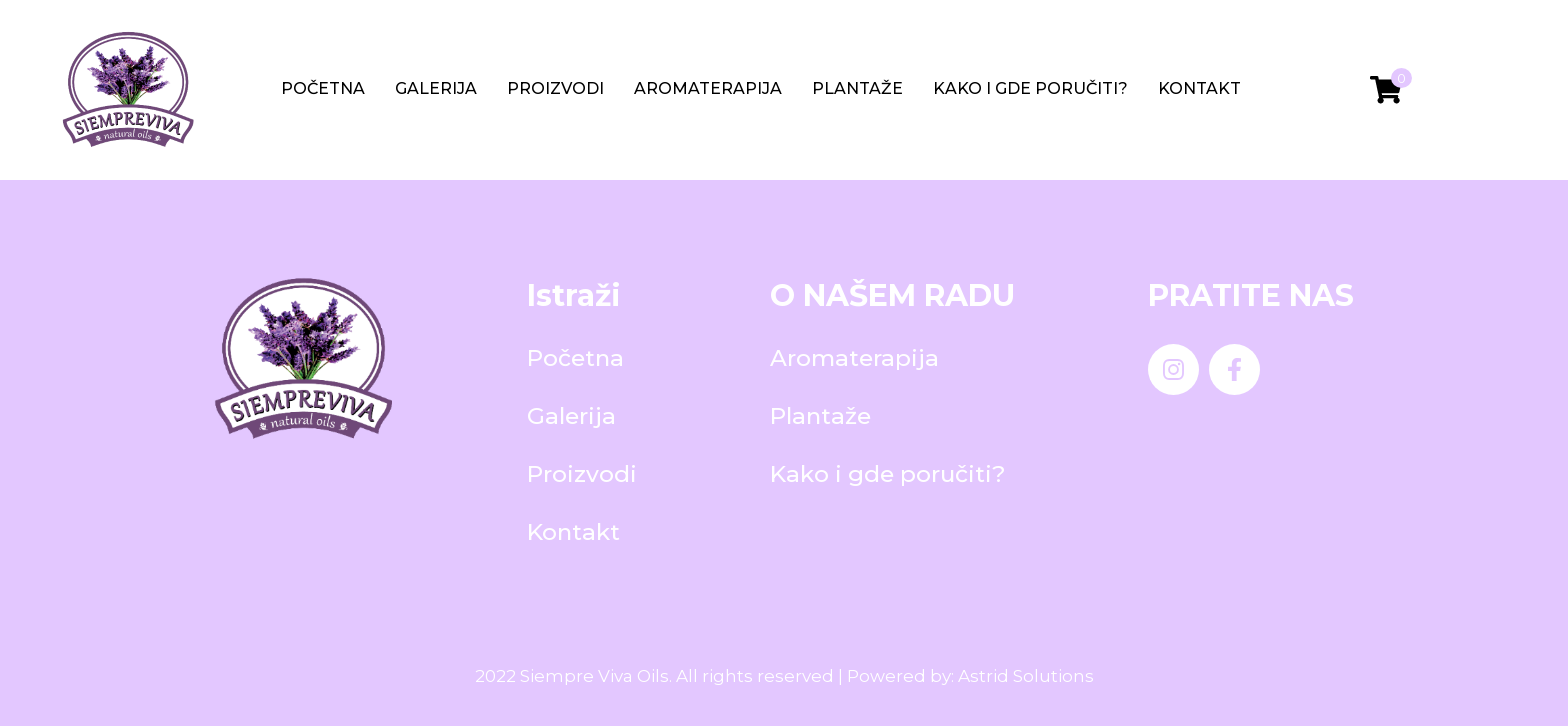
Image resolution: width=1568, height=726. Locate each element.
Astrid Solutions (1026, 676)
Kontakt (1199, 88)
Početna (323, 88)
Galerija (436, 88)
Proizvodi (555, 88)
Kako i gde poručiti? (1030, 88)
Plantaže (857, 88)
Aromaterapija (708, 88)
